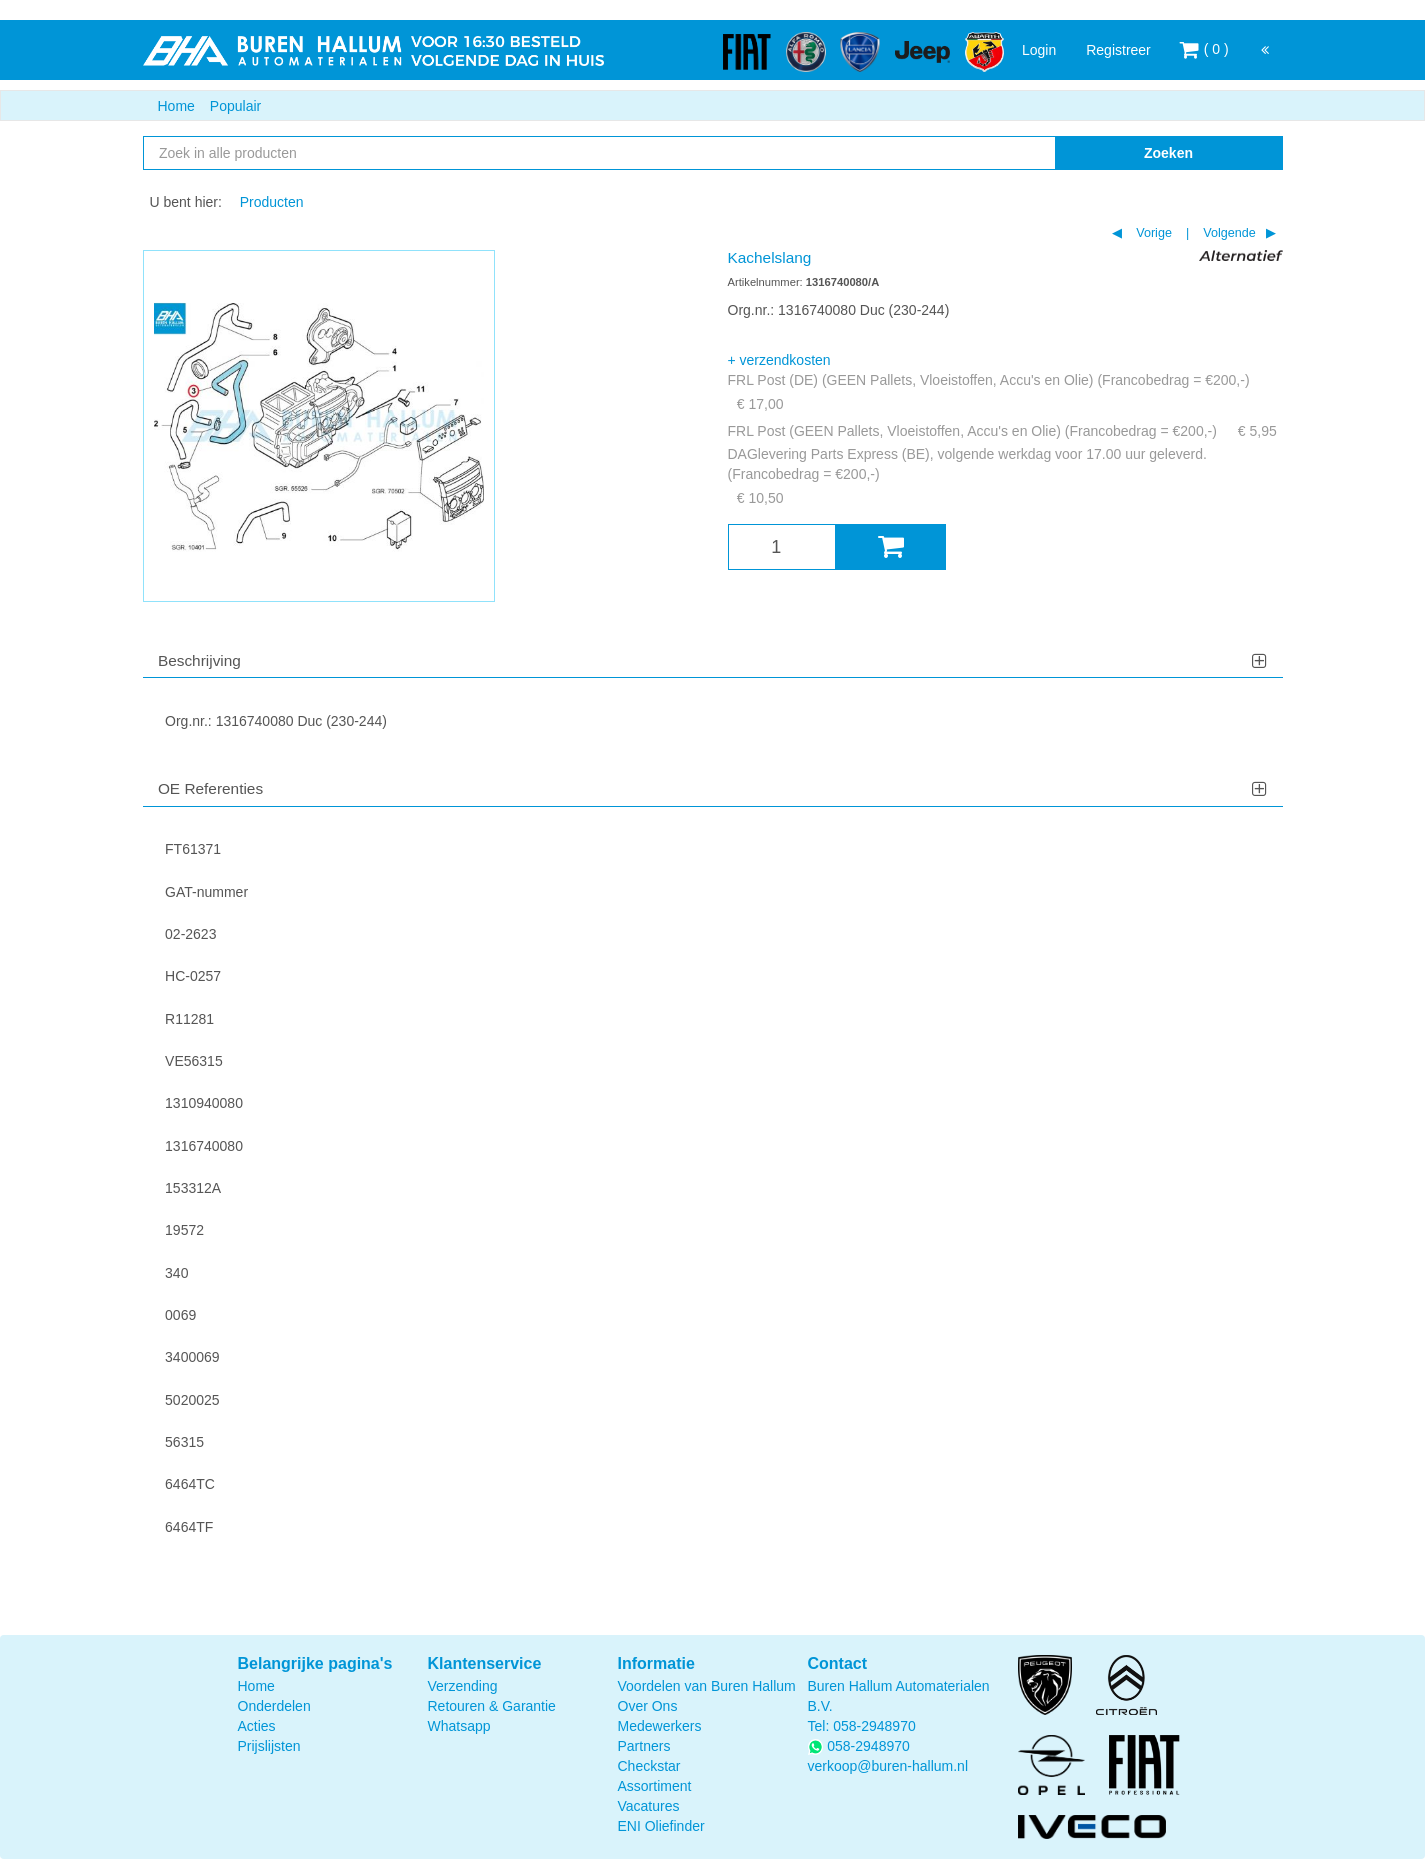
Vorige (1152, 233)
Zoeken (1168, 153)
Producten (272, 202)
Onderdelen (274, 1706)
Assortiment (655, 1786)
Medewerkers (660, 1726)
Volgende (1228, 233)
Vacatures (649, 1806)
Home (176, 106)
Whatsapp (459, 1726)
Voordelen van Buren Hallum (707, 1686)
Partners (644, 1746)
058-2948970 (874, 1726)
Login (1039, 50)
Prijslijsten (269, 1746)
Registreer (1118, 50)
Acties (257, 1726)
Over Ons (648, 1706)
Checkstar (649, 1766)
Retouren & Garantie (492, 1706)
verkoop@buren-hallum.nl (888, 1766)
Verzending (463, 1686)
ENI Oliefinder (661, 1826)
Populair (235, 106)
